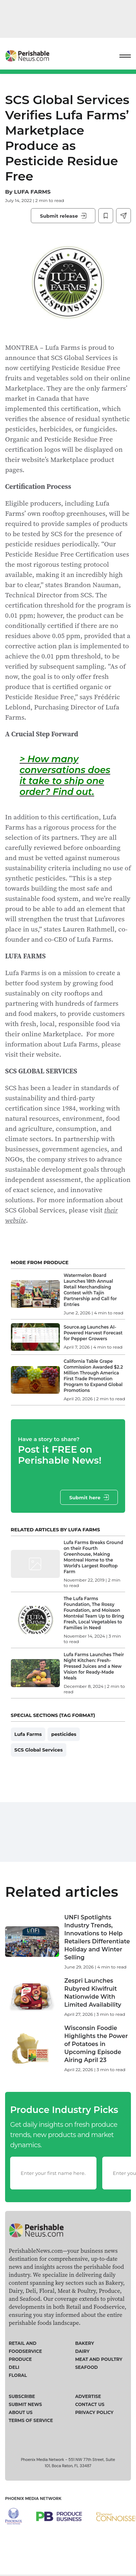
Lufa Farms (28, 1734)
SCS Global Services (39, 1750)
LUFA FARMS (32, 191)
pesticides (63, 1734)
